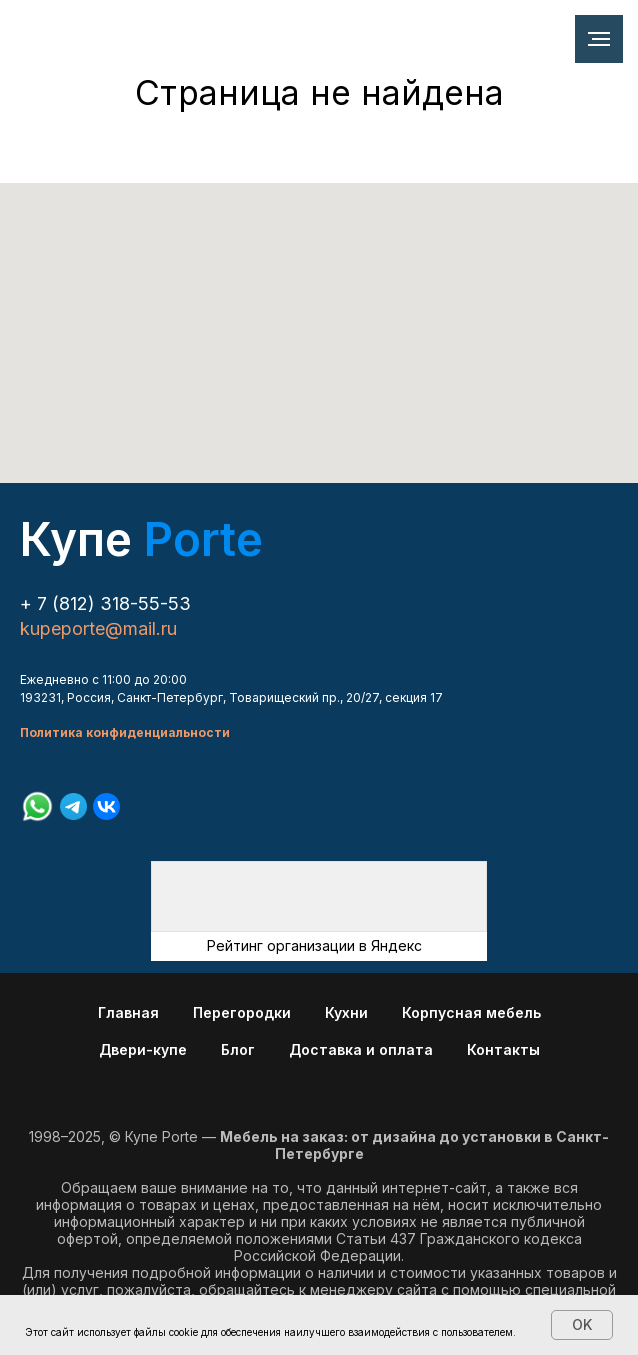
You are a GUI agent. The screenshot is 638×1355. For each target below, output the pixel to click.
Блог (238, 1049)
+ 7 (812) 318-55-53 (105, 603)
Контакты (503, 1049)
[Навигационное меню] (599, 39)
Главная (128, 1012)
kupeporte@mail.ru (98, 628)
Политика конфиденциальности (125, 732)
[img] (319, 896)
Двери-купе (143, 1049)
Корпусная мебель (471, 1012)
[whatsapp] (37, 806)
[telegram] (73, 806)
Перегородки (242, 1012)
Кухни (346, 1012)
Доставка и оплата (361, 1049)
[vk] (106, 806)
